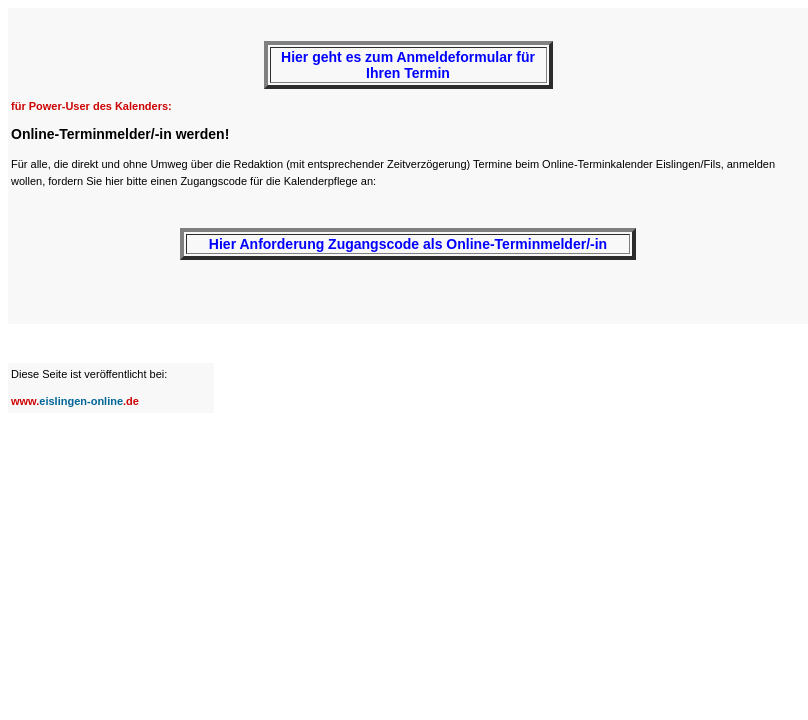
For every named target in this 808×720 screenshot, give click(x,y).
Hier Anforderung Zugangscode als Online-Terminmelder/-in (408, 244)
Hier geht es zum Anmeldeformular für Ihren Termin (408, 65)
